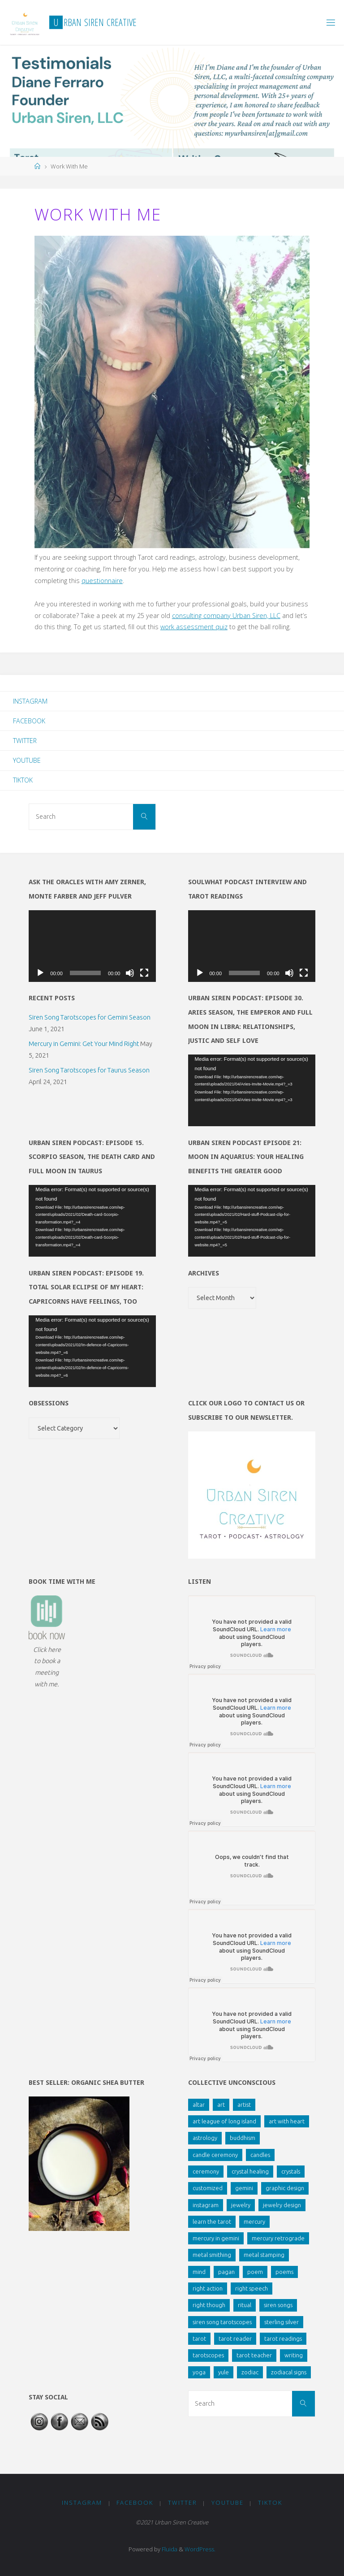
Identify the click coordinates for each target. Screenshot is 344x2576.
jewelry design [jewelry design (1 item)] (282, 2205)
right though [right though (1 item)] (209, 2305)
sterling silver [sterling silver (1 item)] (281, 2322)
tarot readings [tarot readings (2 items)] (283, 2338)
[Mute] (129, 972)
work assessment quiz (194, 626)
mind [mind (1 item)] (199, 2272)
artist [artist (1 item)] (244, 2104)
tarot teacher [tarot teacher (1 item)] (254, 2355)
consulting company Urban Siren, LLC (226, 615)
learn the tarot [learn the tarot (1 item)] (212, 2221)
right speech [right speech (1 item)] (251, 2288)
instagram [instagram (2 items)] (206, 2205)
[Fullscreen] (144, 972)
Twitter (25, 740)
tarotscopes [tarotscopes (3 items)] (208, 2355)
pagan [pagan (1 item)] (226, 2272)
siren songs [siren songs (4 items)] (278, 2305)
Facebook (29, 721)
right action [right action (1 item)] (208, 2288)
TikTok (23, 780)
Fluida (168, 2549)
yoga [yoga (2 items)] (199, 2372)
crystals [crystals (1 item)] (290, 2171)
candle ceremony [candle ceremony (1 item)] (215, 2155)
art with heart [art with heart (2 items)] (287, 2121)
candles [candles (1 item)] (260, 2155)
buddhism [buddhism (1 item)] (242, 2138)
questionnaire (102, 580)
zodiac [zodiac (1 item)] (249, 2372)
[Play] (40, 972)
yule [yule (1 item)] (223, 2372)
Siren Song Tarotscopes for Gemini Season (89, 1017)
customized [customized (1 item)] (208, 2188)
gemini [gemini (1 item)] (244, 2188)
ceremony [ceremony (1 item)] (206, 2171)
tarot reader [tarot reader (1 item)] (235, 2338)
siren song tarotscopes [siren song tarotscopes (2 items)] (222, 2322)
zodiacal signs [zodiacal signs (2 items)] (288, 2372)
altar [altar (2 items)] (199, 2104)
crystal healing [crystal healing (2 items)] (250, 2171)
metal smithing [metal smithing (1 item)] (212, 2255)
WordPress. (200, 2549)
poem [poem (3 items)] (255, 2272)
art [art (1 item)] (221, 2104)
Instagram (30, 701)
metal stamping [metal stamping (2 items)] (264, 2255)
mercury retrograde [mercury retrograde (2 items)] (278, 2238)
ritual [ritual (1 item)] (244, 2305)
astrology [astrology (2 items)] (205, 2138)
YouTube (27, 760)
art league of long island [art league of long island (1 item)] (224, 2121)
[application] (92, 946)
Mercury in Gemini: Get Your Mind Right (84, 1043)
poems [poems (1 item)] (284, 2272)
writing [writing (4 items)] (293, 2355)
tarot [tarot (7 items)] (199, 2338)
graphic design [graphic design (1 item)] (285, 2188)
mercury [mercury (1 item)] (254, 2221)
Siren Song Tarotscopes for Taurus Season (89, 1070)
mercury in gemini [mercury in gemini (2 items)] (216, 2238)
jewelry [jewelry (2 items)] (240, 2205)
